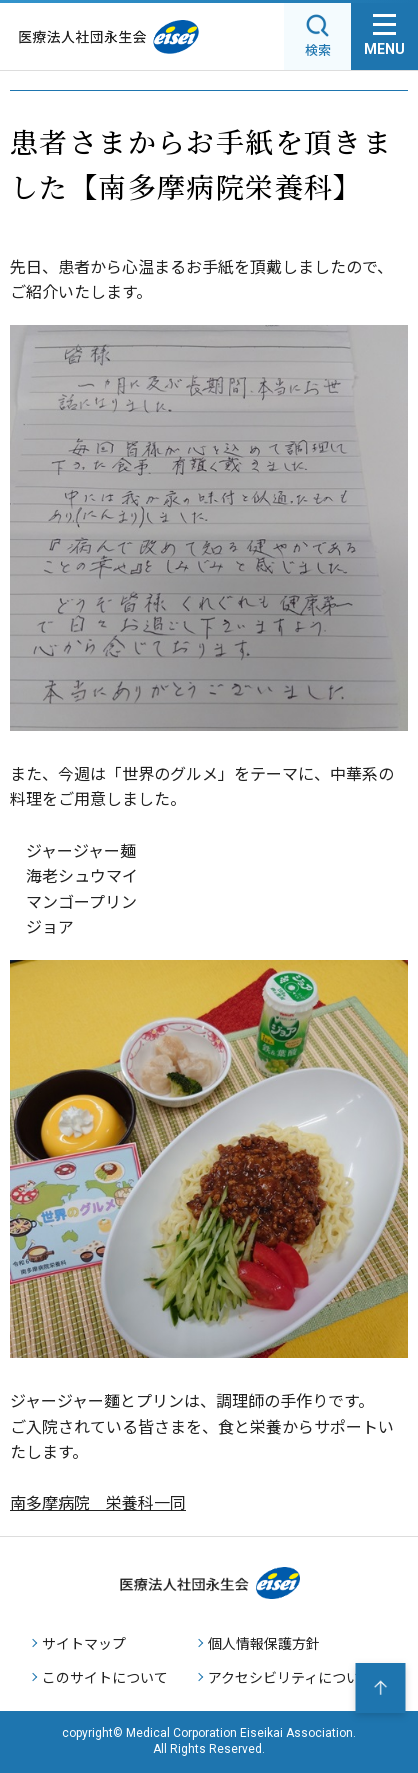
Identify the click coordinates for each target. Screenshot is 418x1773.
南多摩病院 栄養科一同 (98, 1502)
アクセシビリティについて (291, 1677)
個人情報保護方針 (264, 1643)
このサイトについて (105, 1677)
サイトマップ (84, 1643)
